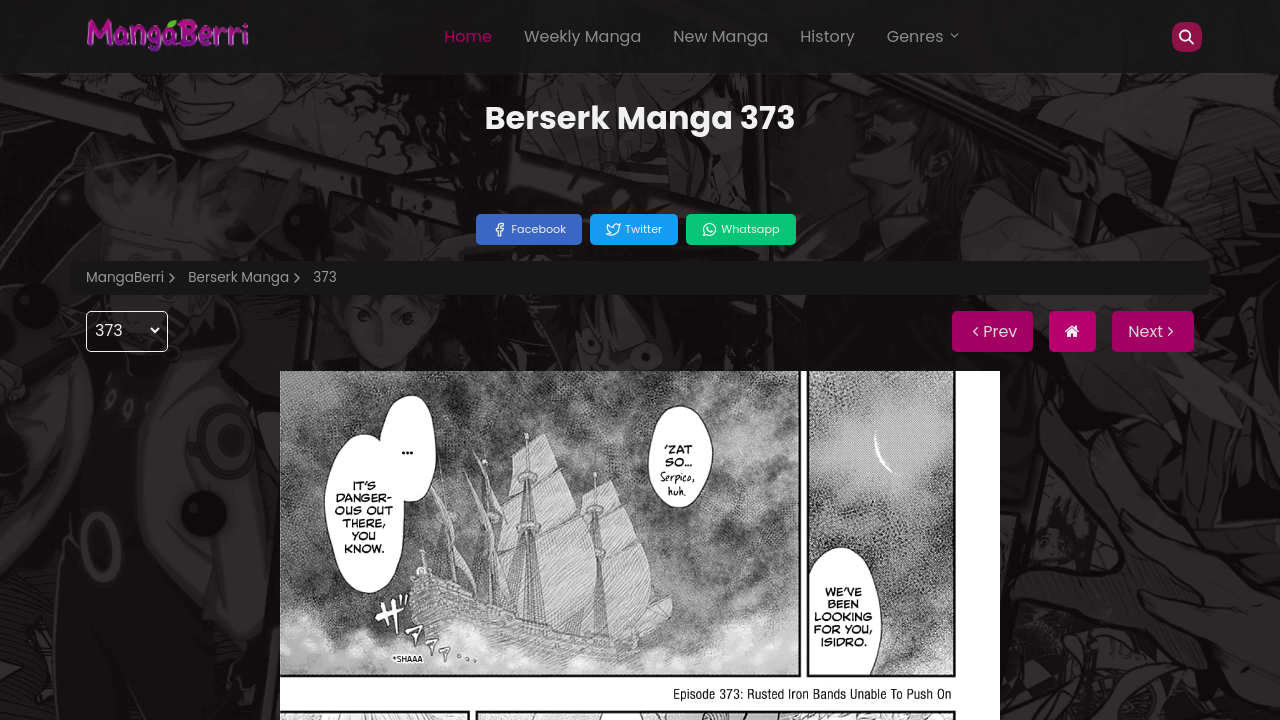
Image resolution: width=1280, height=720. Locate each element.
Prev (992, 331)
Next (1153, 331)
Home (468, 36)
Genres (924, 36)
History (827, 36)
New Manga (720, 36)
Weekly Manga (582, 36)
